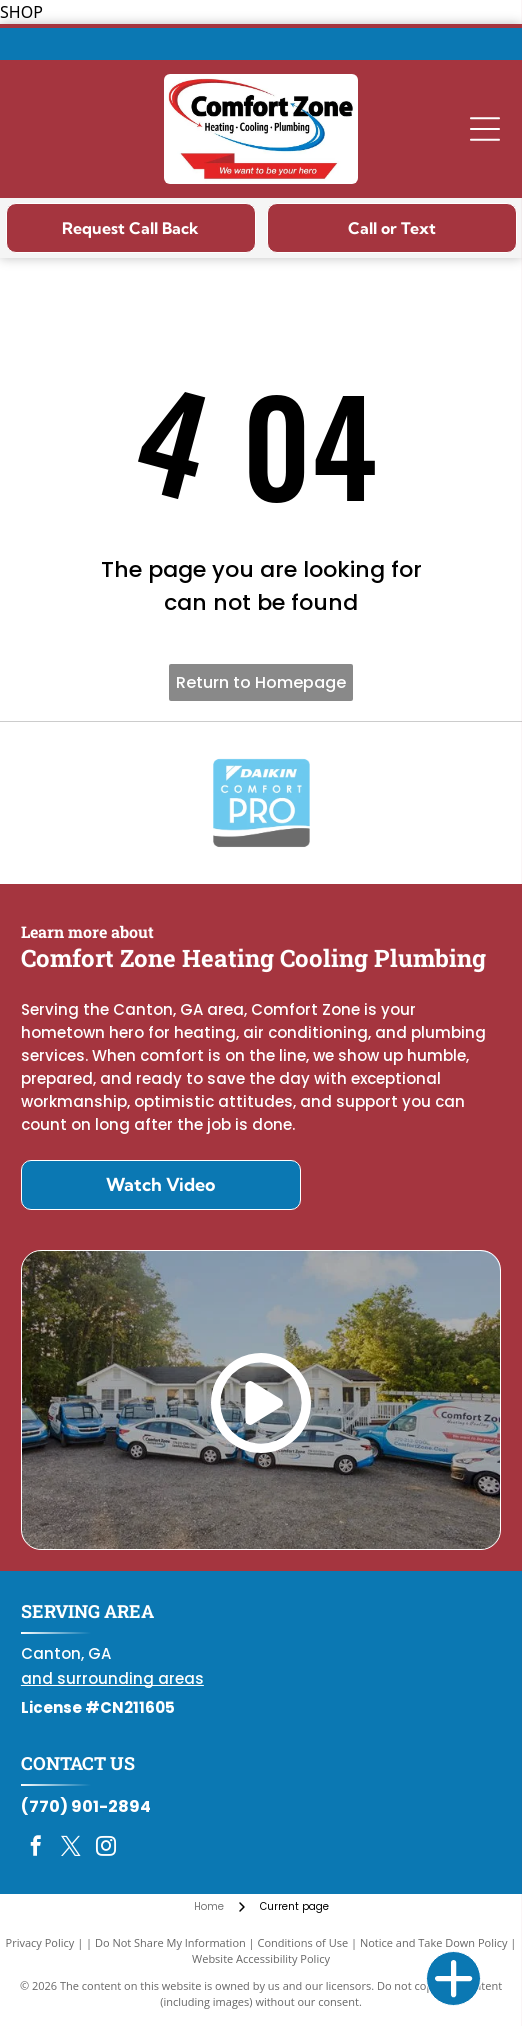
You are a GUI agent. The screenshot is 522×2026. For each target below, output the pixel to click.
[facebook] (36, 1848)
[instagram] (106, 1848)
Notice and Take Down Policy (434, 1942)
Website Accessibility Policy (261, 1958)
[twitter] (71, 1848)
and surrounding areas (112, 1678)
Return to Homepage (261, 682)
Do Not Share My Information (170, 1942)
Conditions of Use (303, 1942)
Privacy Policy (40, 1942)
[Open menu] (485, 129)
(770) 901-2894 (86, 1806)
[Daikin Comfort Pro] (261, 803)
